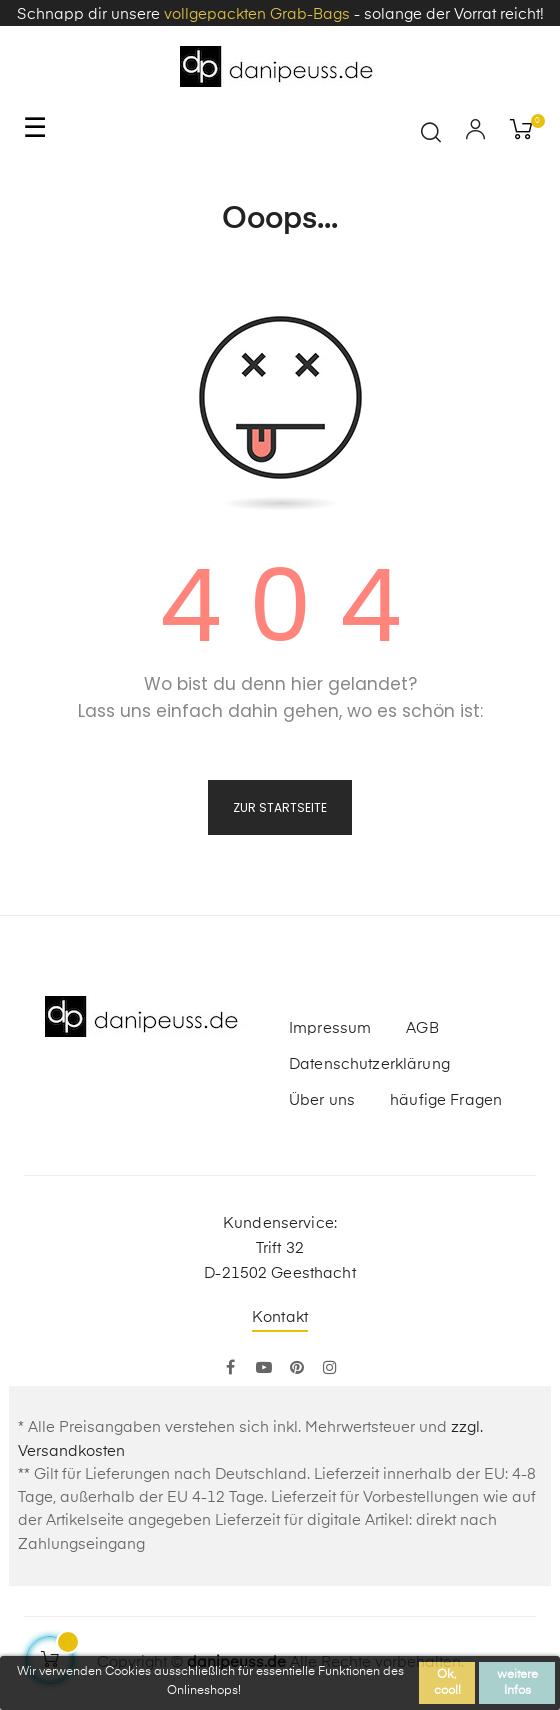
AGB (422, 1028)
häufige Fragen (446, 1100)
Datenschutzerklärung (369, 1064)
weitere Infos (517, 1683)
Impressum (330, 1028)
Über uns (322, 1100)
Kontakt (280, 1317)
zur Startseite (280, 807)
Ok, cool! (447, 1683)
